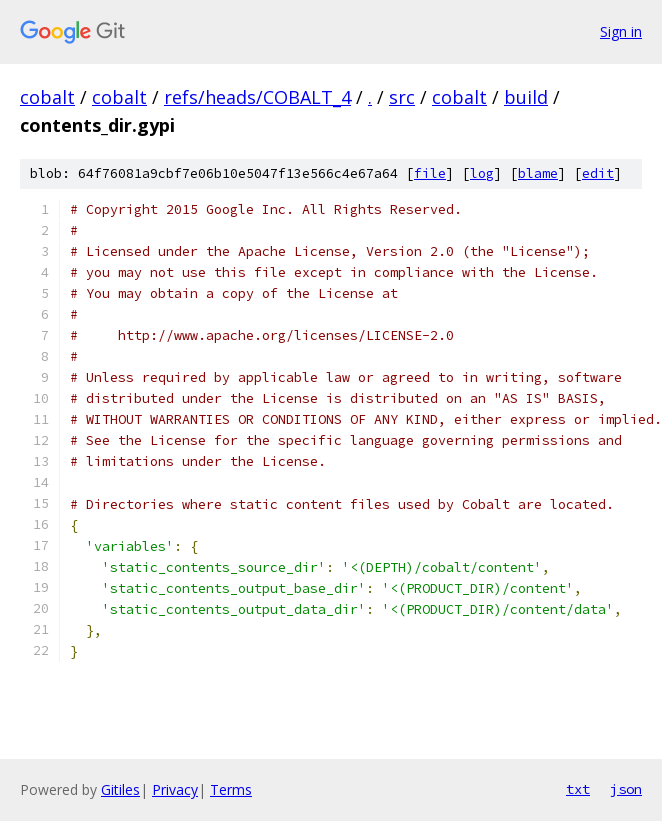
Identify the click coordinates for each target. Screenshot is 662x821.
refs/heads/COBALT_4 (257, 97)
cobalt (47, 97)
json (626, 789)
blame (538, 173)
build (526, 97)
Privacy (175, 789)
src (402, 97)
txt (578, 789)
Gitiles (120, 789)
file (430, 173)
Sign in (621, 31)
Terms (231, 789)
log (482, 173)
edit (598, 173)
